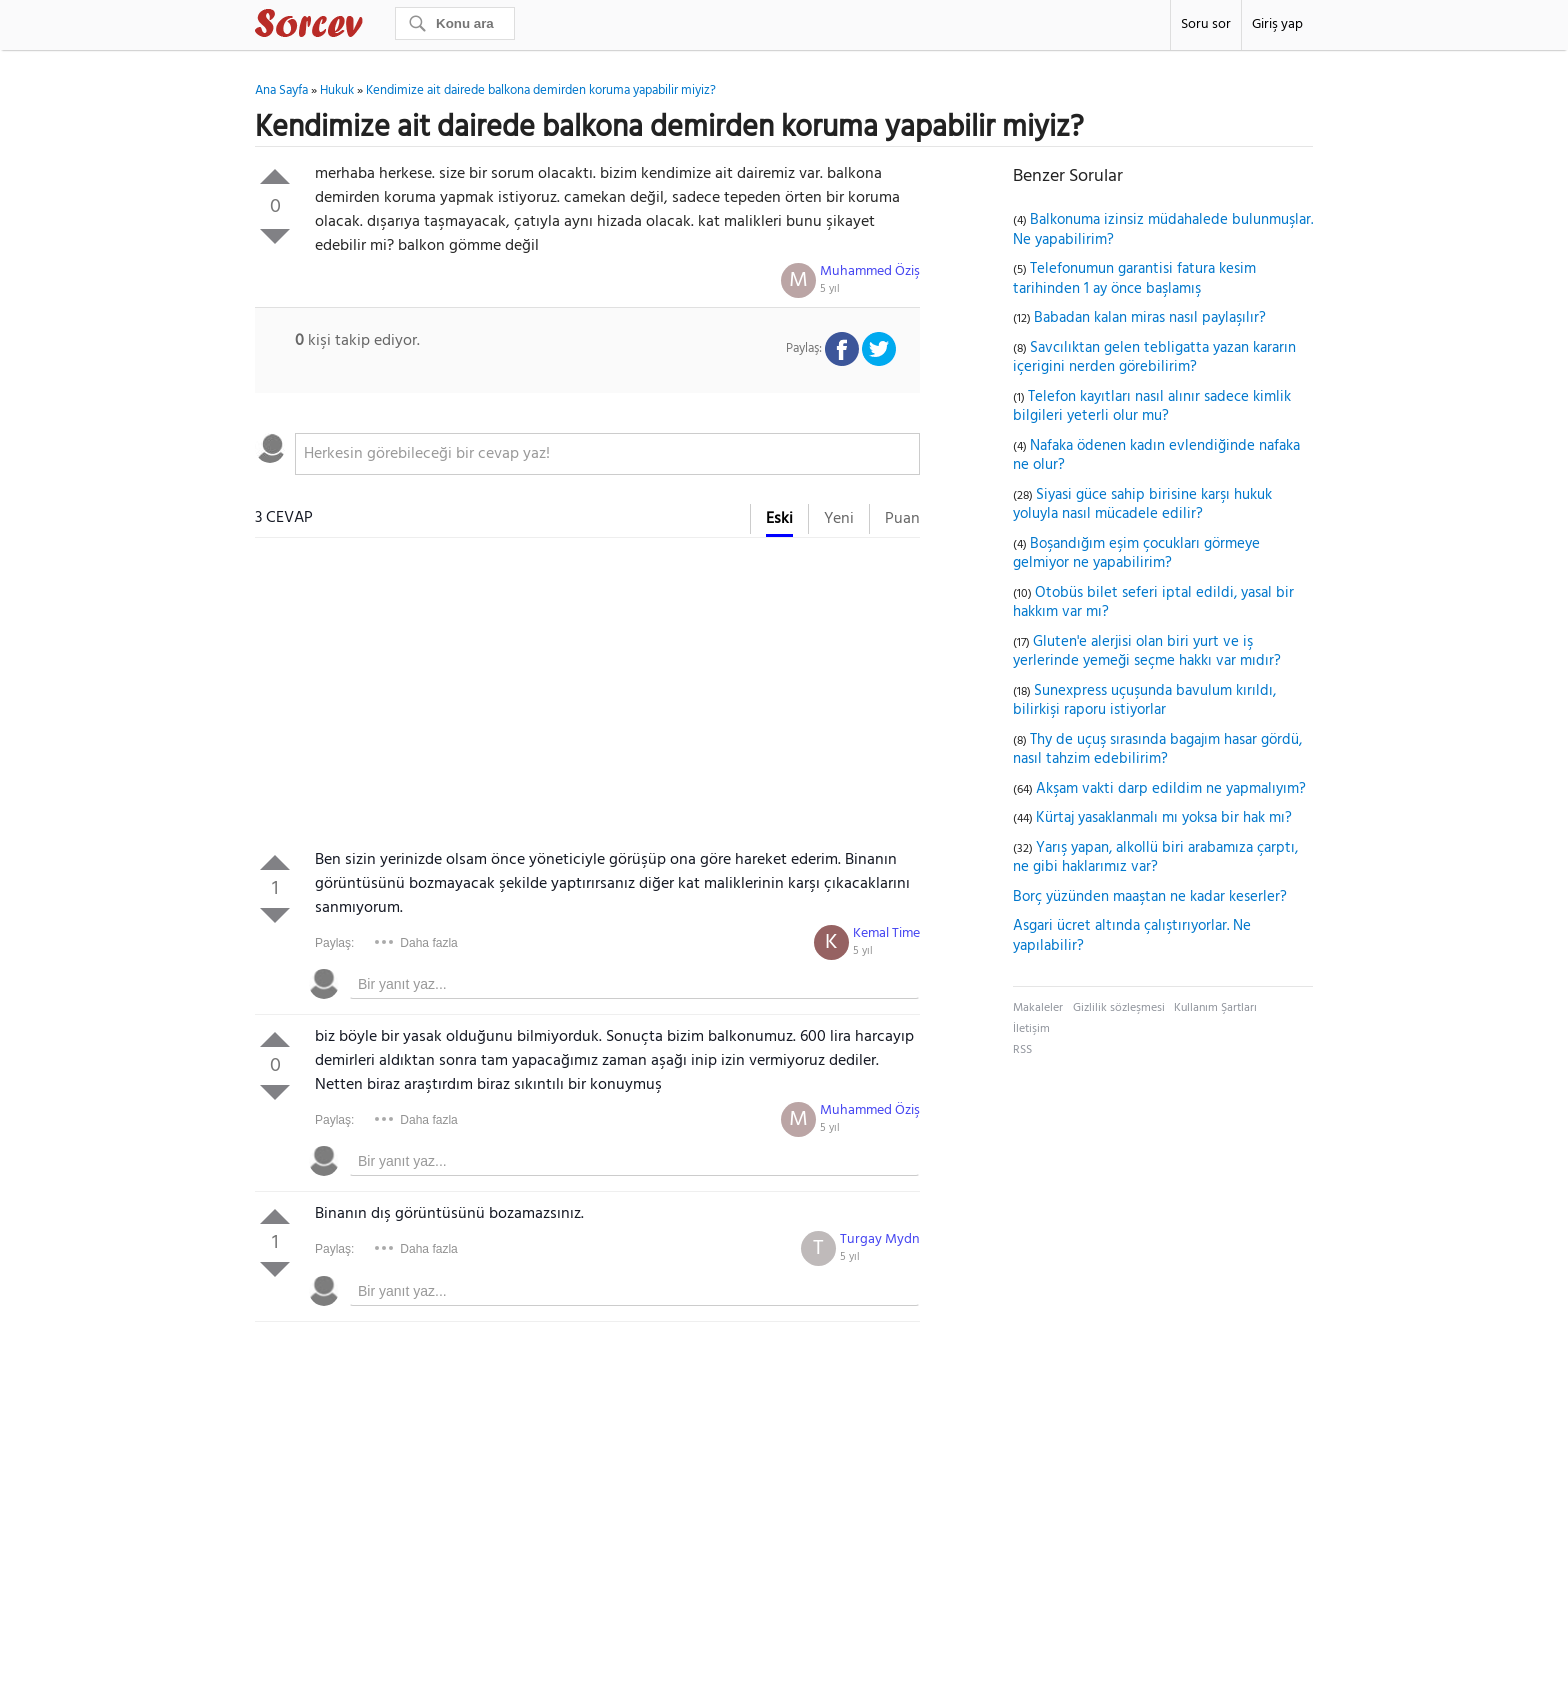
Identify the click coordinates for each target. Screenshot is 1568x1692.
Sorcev (375, 27)
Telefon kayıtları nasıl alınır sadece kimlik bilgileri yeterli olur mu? (1152, 407)
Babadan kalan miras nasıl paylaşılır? (1150, 318)
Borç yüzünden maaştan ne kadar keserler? (1150, 897)
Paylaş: (334, 943)
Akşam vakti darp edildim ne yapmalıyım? (1171, 789)
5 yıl (830, 289)
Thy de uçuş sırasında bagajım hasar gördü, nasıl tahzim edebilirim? (1157, 750)
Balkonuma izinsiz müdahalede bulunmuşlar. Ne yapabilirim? (1163, 230)
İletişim (1031, 1029)
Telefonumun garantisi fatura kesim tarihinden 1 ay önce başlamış (1134, 279)
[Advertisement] (587, 698)
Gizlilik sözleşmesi (1119, 1008)
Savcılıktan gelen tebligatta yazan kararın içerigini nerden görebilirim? (1154, 358)
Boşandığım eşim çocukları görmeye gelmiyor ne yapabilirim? (1136, 554)
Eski (779, 519)
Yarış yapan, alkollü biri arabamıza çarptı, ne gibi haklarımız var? (1155, 858)
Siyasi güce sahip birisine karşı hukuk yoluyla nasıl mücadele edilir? (1142, 505)
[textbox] (607, 454)
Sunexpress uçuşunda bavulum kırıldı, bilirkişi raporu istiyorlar (1144, 701)
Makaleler (1038, 1008)
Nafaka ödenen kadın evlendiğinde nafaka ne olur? (1156, 456)
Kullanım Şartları (1215, 1008)
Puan (902, 519)
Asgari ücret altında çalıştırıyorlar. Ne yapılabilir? (1132, 936)
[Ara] (455, 23)
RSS (1022, 1050)
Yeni (839, 519)
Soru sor (1206, 24)
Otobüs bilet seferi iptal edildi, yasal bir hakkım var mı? (1153, 603)
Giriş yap (1277, 24)
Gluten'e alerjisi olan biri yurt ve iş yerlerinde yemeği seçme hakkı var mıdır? (1147, 652)
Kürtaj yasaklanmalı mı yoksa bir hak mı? (1164, 818)
